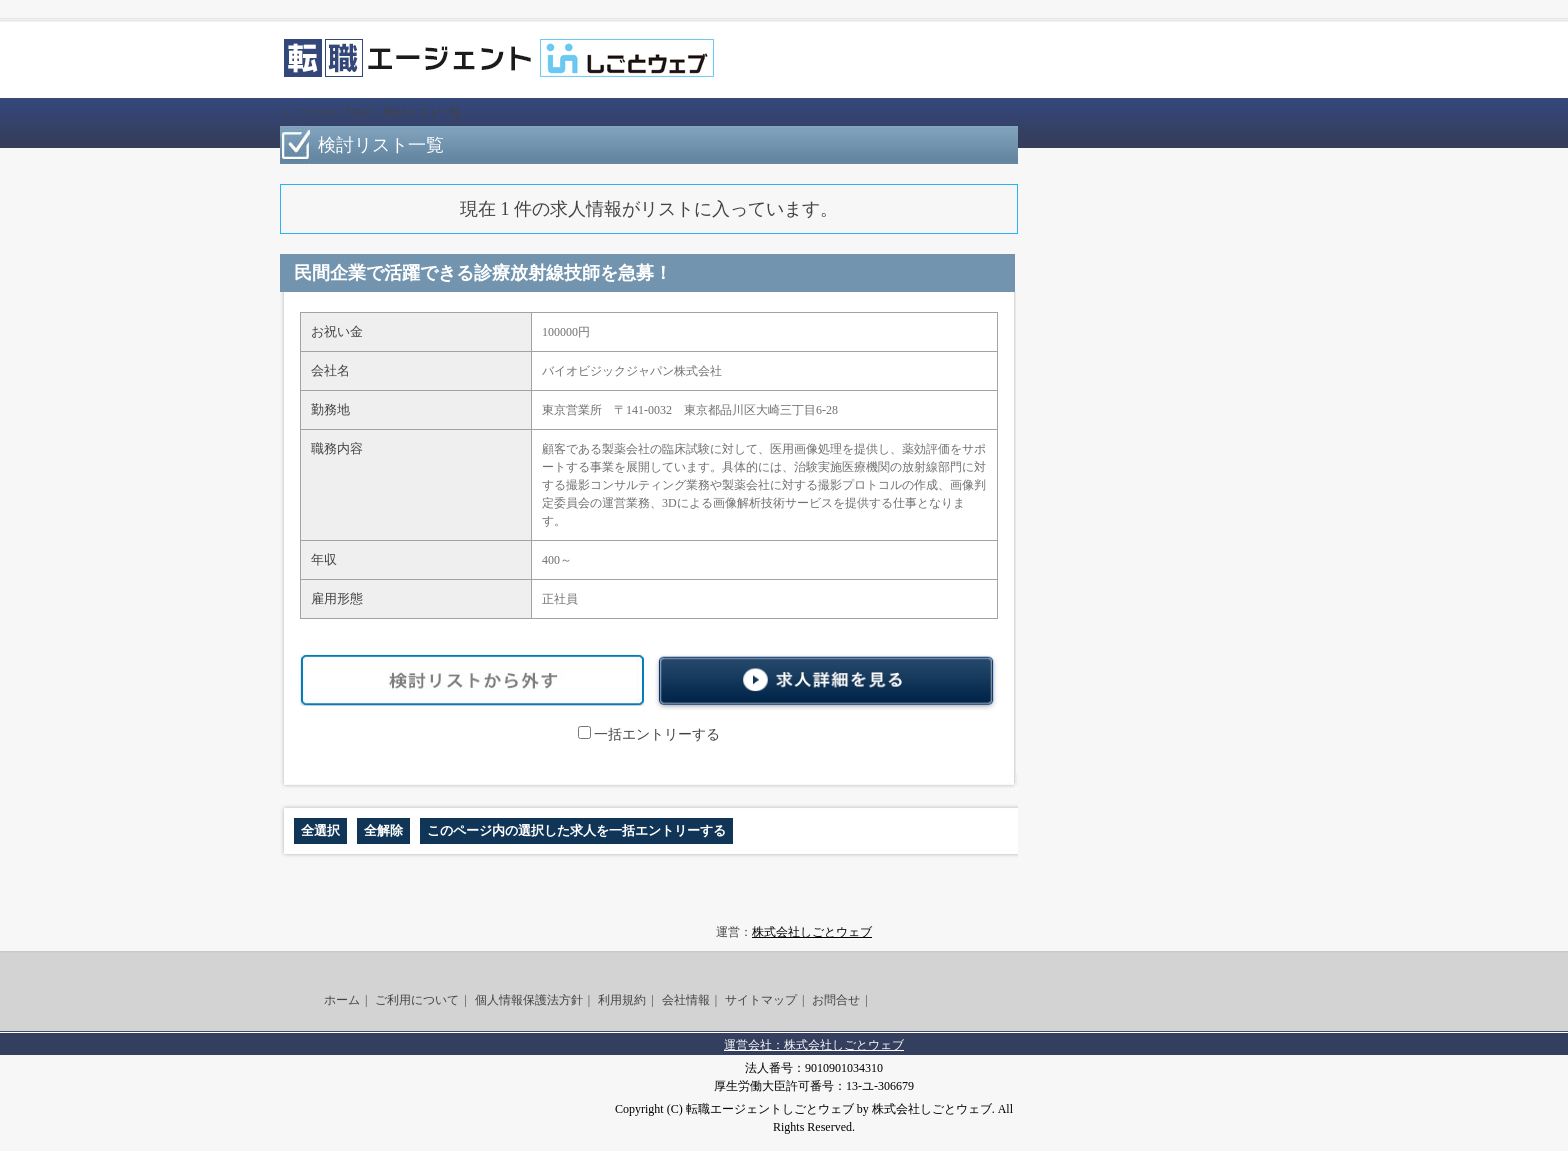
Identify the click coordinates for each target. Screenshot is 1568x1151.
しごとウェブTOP (327, 112)
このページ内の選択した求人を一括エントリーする (576, 830)
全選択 (320, 830)
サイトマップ (761, 1000)
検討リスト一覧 (422, 112)
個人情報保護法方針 (529, 1000)
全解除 (383, 830)
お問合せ (836, 1000)
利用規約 (622, 1000)
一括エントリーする (649, 734)
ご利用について (417, 1000)
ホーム (342, 1000)
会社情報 (686, 1000)
